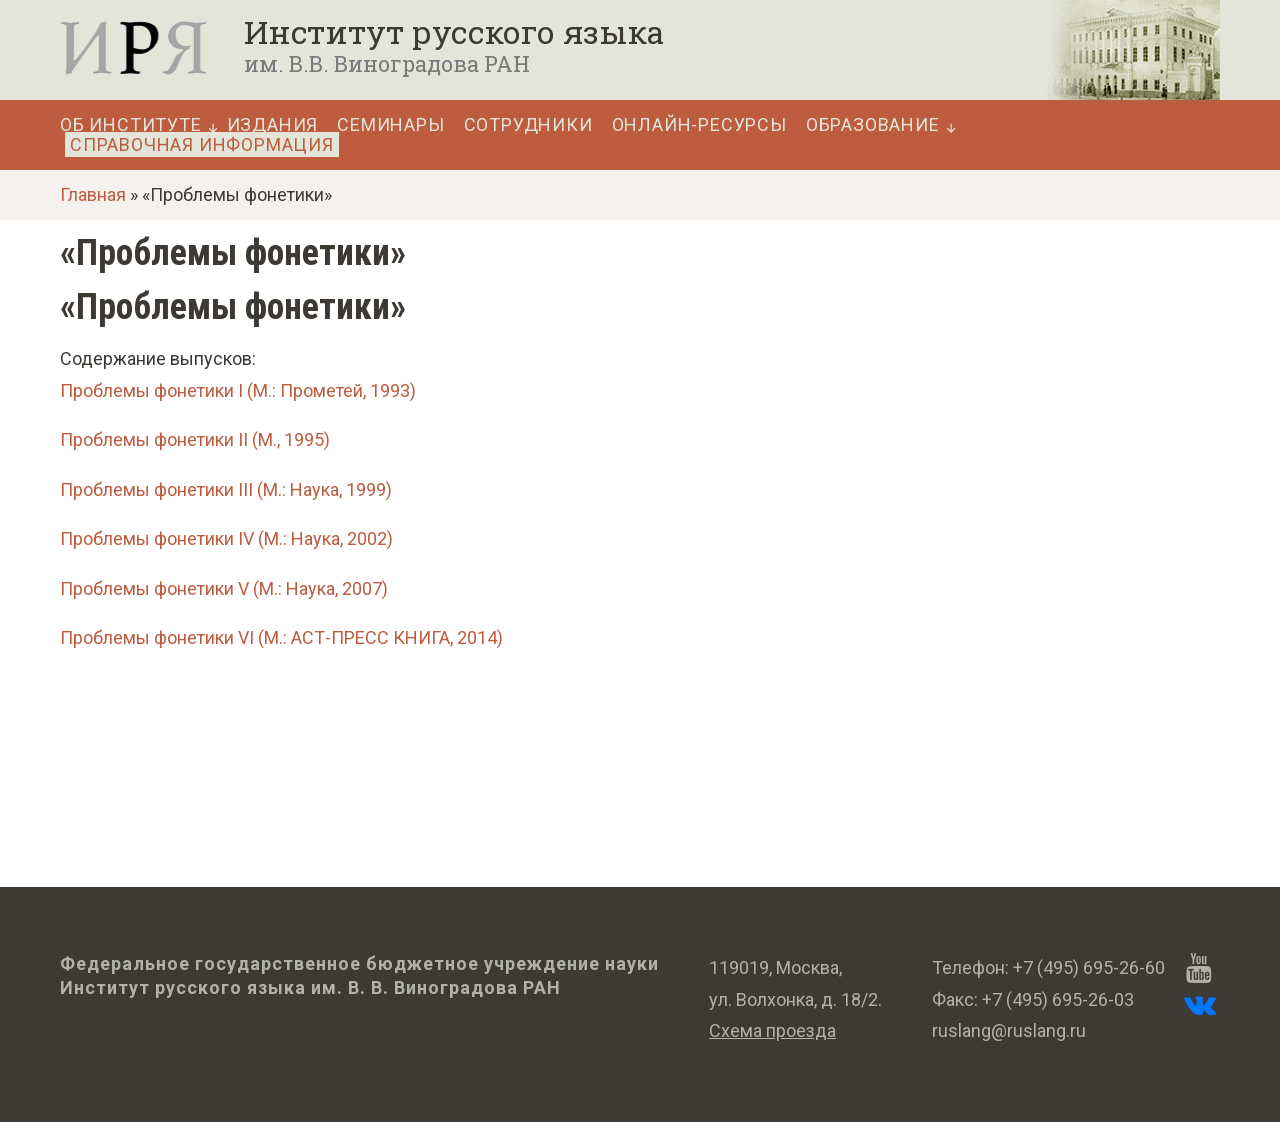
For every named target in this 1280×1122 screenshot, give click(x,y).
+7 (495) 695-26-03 (1058, 999)
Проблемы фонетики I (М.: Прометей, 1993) (238, 390)
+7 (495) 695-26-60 (1089, 967)
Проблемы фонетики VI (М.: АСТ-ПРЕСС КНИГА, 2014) (281, 637)
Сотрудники (528, 125)
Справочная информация (202, 144)
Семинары (390, 125)
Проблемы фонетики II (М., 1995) (195, 439)
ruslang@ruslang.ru (1009, 1030)
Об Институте (131, 125)
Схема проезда (772, 1030)
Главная (93, 194)
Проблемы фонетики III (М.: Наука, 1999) (226, 489)
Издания (273, 125)
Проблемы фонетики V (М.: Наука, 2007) (224, 588)
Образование (873, 125)
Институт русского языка (454, 32)
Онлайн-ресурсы (699, 125)
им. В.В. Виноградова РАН (387, 63)
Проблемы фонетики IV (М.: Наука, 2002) (226, 538)
